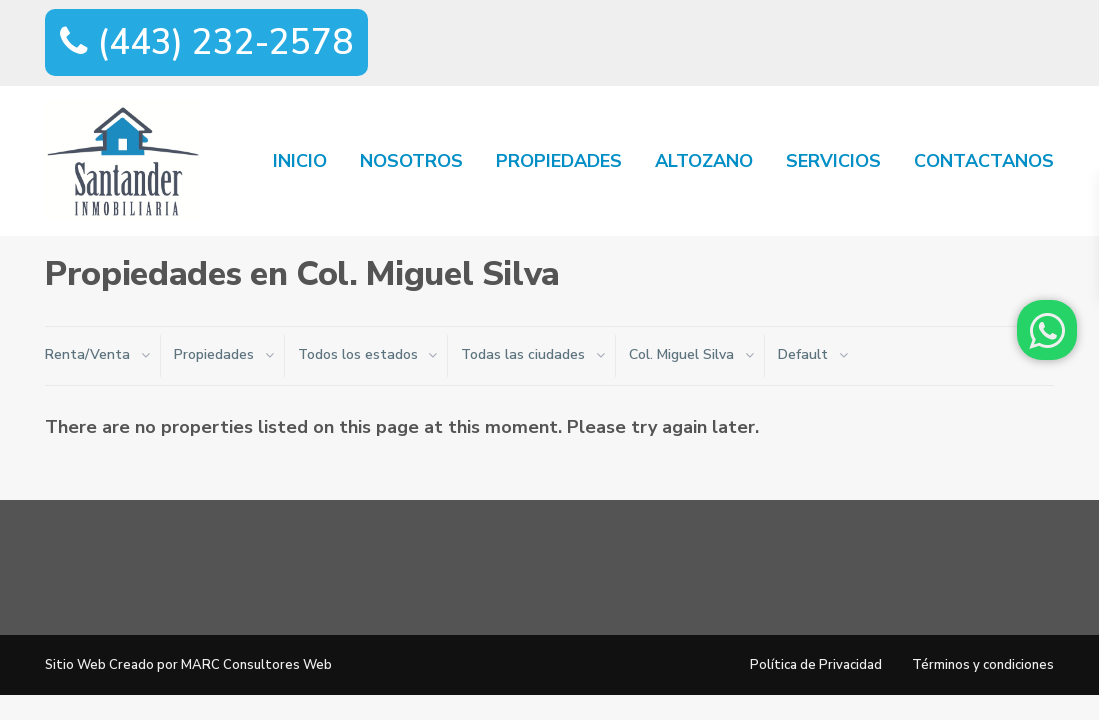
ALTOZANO (704, 161)
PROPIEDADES (559, 161)
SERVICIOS (833, 161)
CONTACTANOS (984, 161)
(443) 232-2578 (206, 42)
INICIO (300, 161)
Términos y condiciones (983, 665)
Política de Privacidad (816, 665)
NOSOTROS (411, 161)
